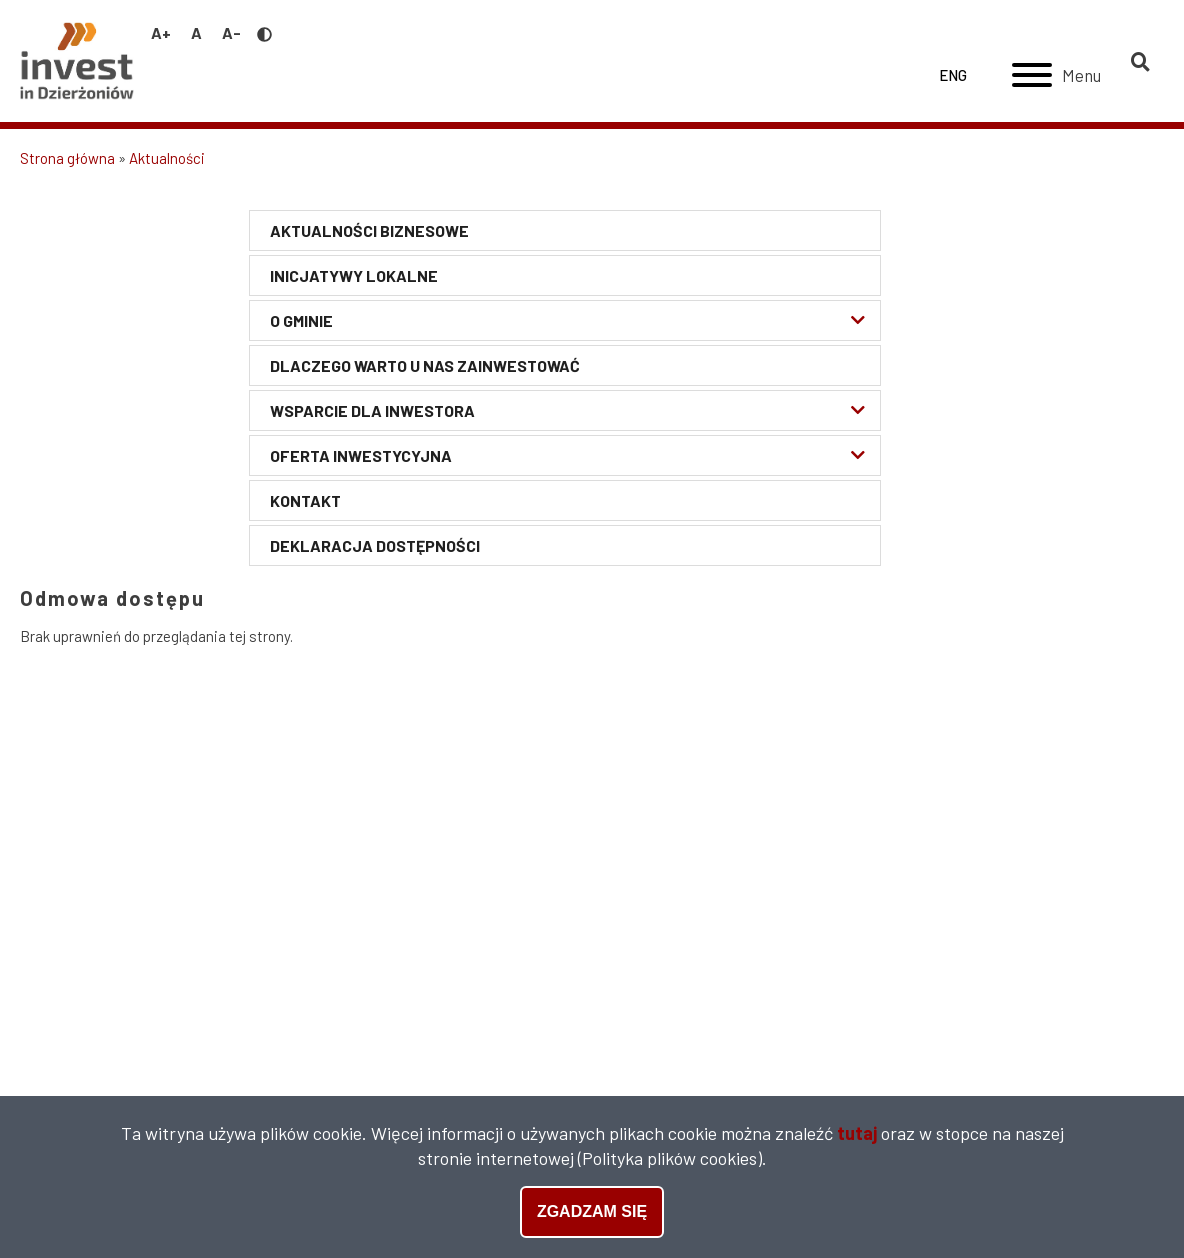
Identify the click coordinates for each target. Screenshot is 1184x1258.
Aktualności (167, 158)
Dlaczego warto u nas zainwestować (425, 365)
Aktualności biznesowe (369, 230)
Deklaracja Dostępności (375, 545)
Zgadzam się (592, 1212)
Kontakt (305, 500)
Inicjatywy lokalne (354, 275)
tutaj (857, 1134)
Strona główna (67, 158)
